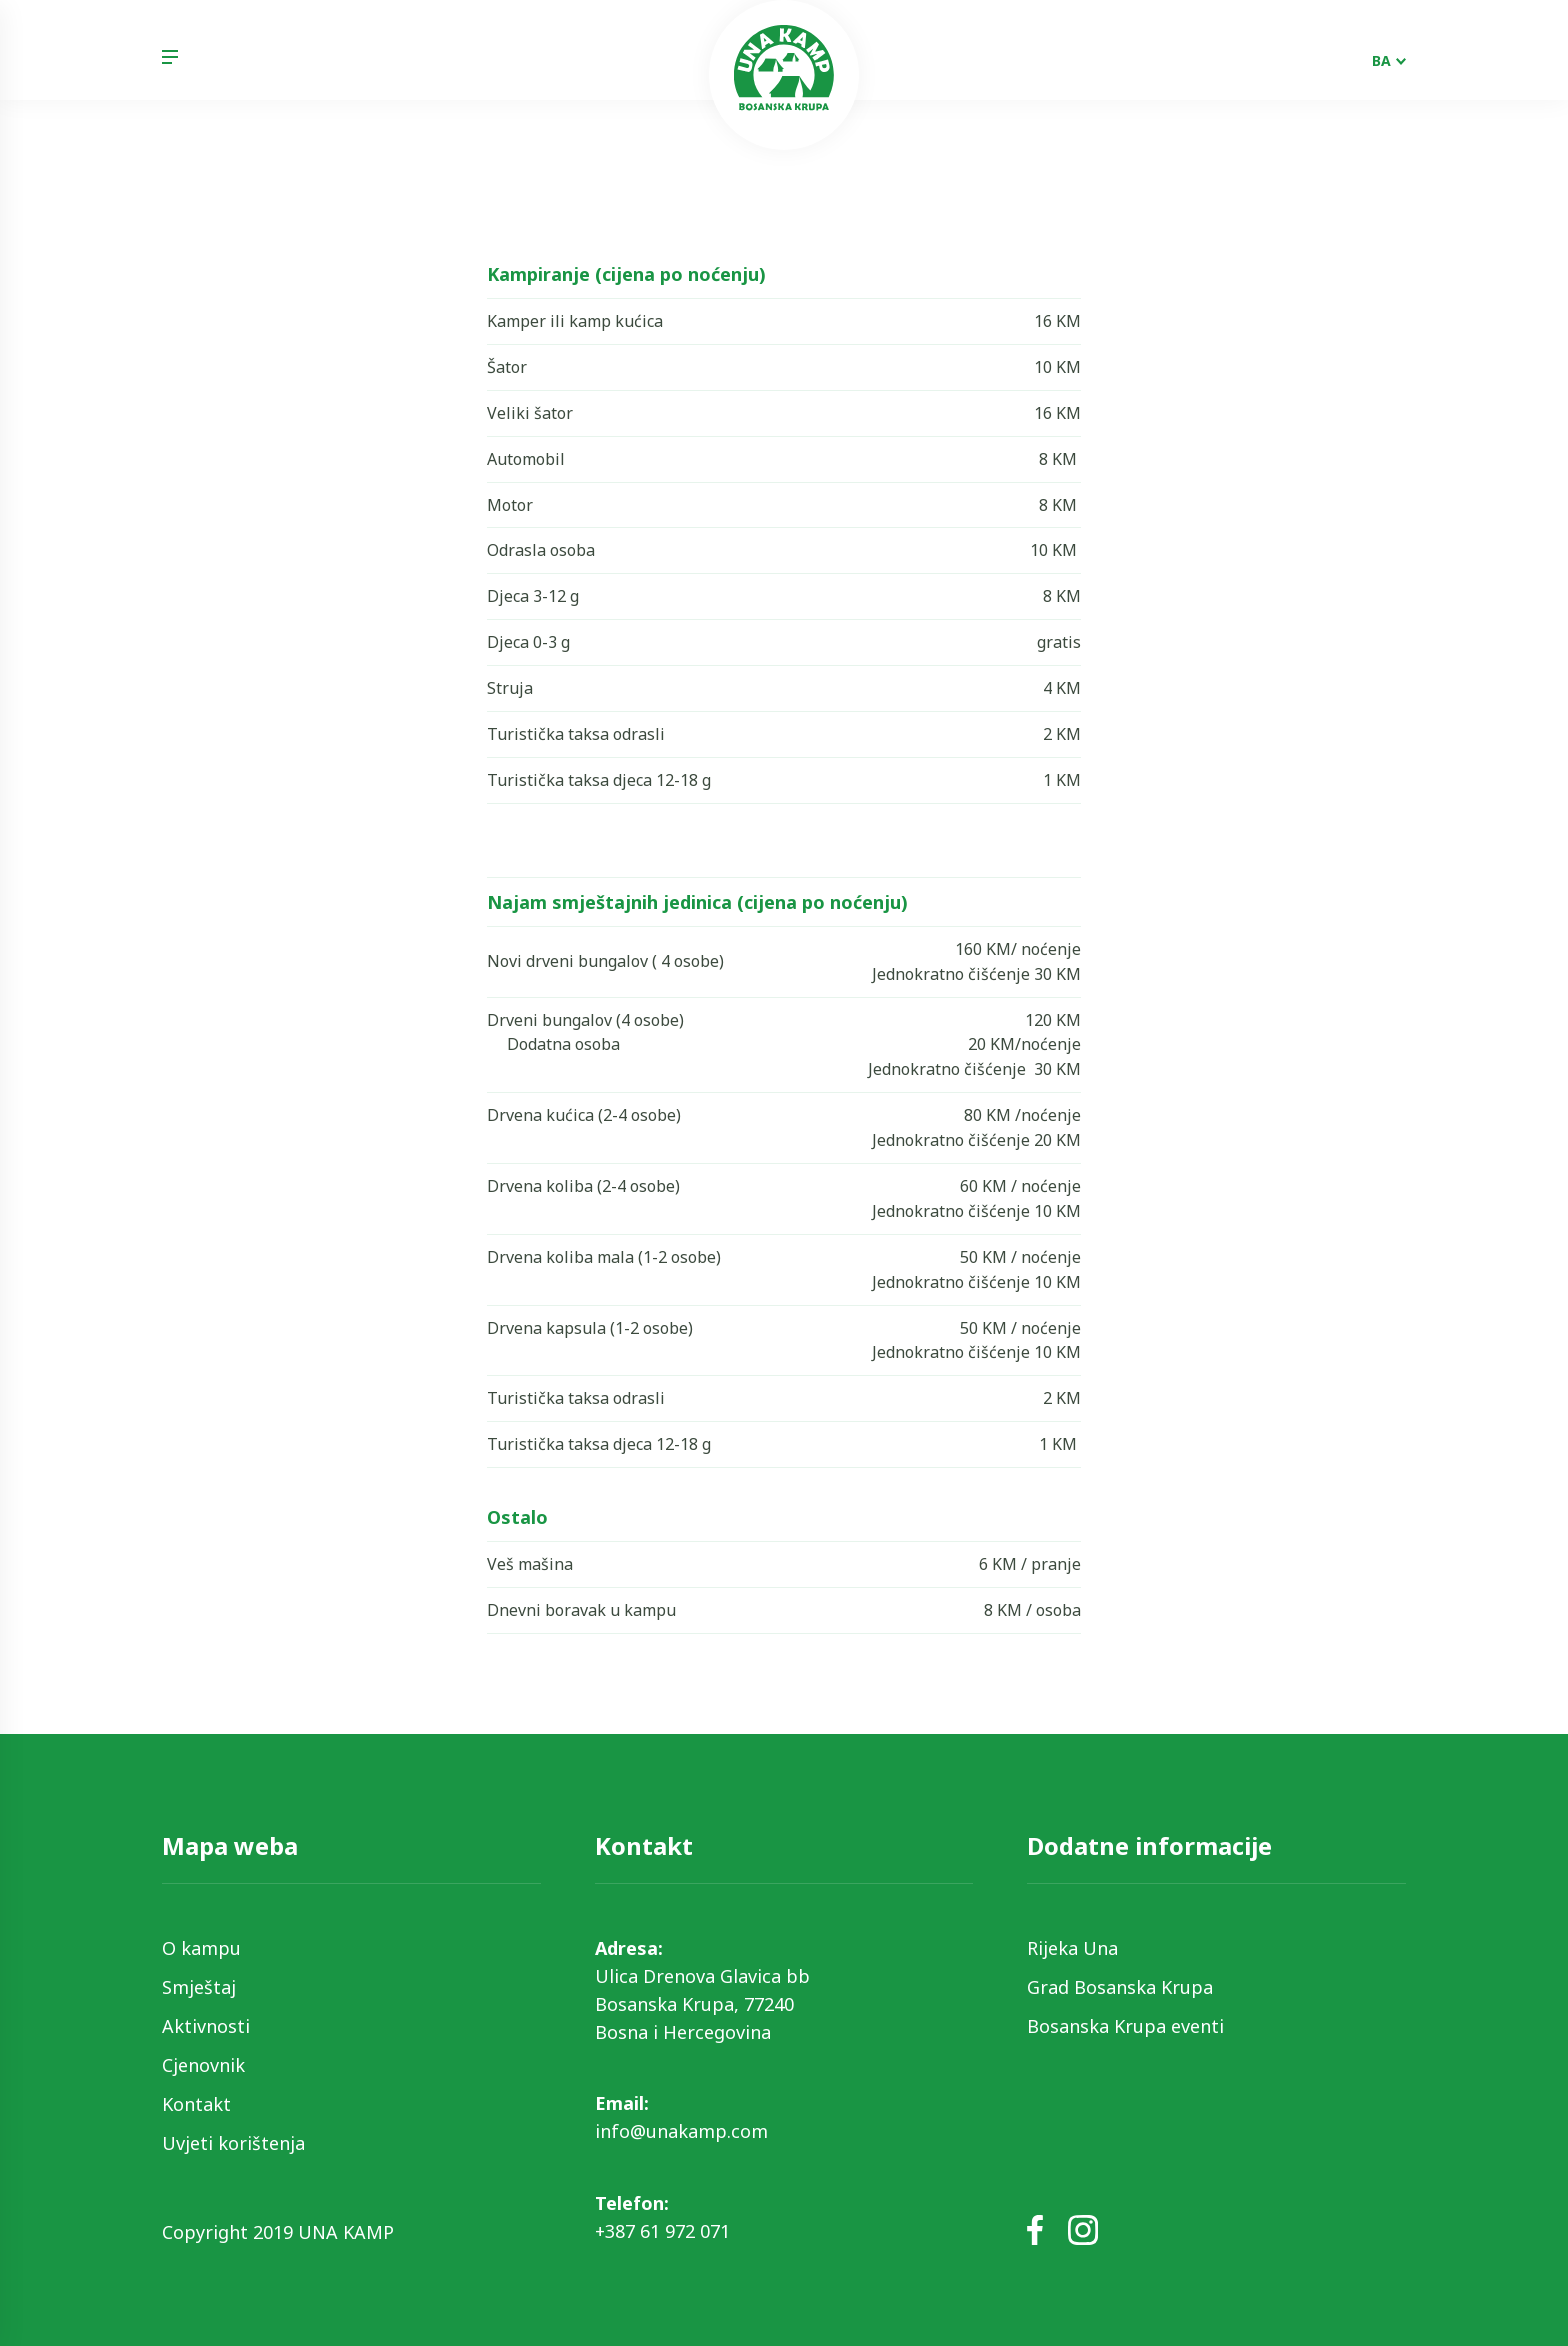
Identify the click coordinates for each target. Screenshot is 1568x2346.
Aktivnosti (206, 2026)
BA (1381, 60)
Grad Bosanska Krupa (1120, 1987)
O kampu (201, 1948)
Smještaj (199, 1987)
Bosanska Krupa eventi (1125, 2026)
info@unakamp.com (681, 2131)
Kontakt (196, 2104)
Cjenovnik (203, 2065)
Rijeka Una (1072, 1948)
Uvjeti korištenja (233, 2143)
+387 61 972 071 (662, 2231)
